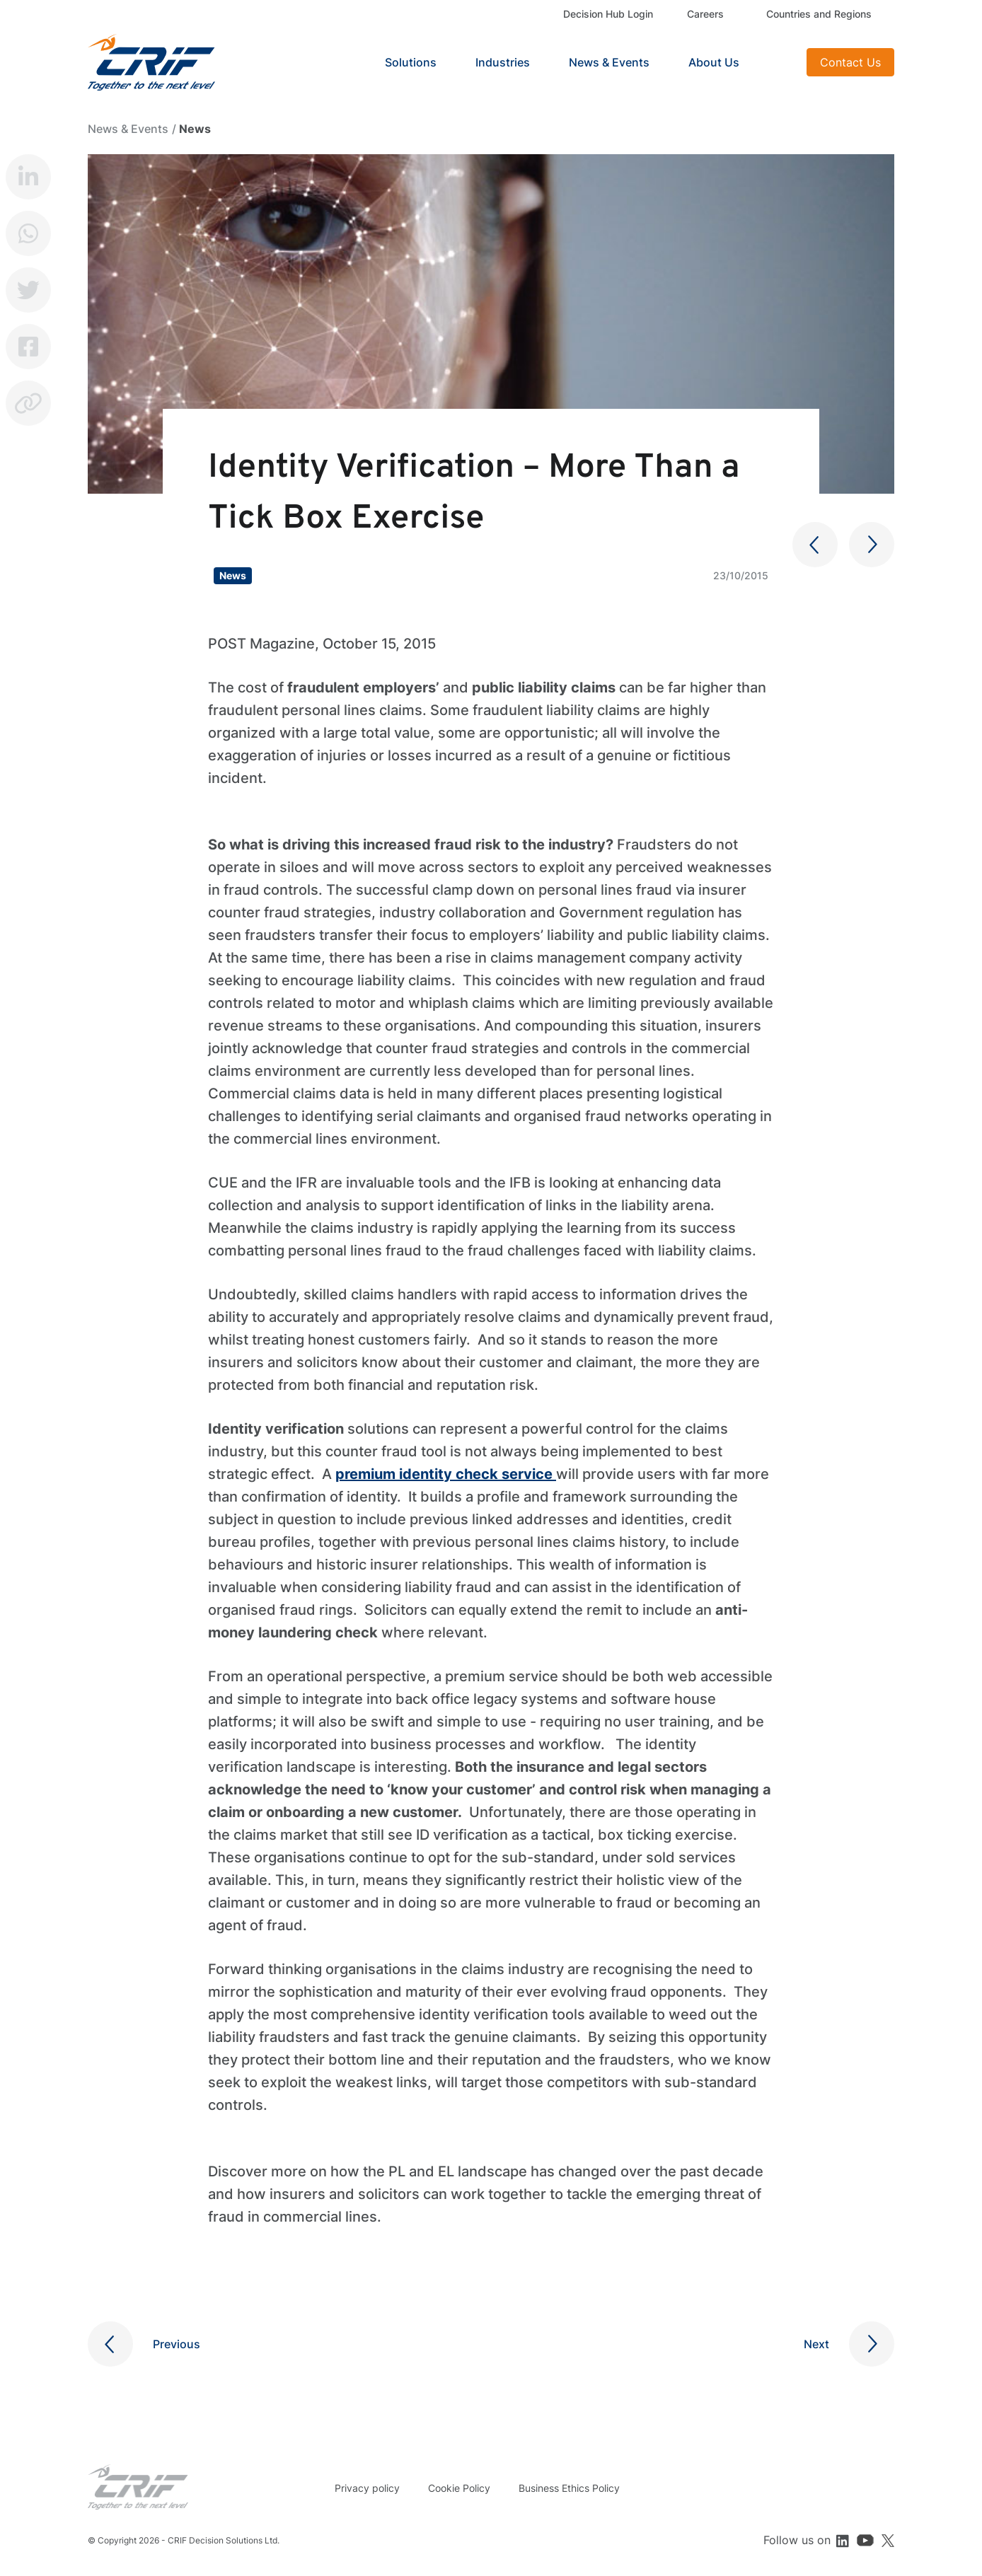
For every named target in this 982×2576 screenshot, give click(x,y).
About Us (713, 62)
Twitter (28, 290)
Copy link (28, 403)
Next (816, 2344)
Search (778, 62)
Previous (176, 2344)
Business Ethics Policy (569, 2488)
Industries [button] (502, 62)
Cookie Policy (459, 2488)
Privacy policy (367, 2488)
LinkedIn (28, 176)
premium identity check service (445, 1474)
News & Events (609, 62)
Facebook (28, 346)
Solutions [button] (411, 62)
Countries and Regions (819, 14)
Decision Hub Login (608, 14)
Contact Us (850, 62)
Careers (705, 14)
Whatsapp (28, 233)
